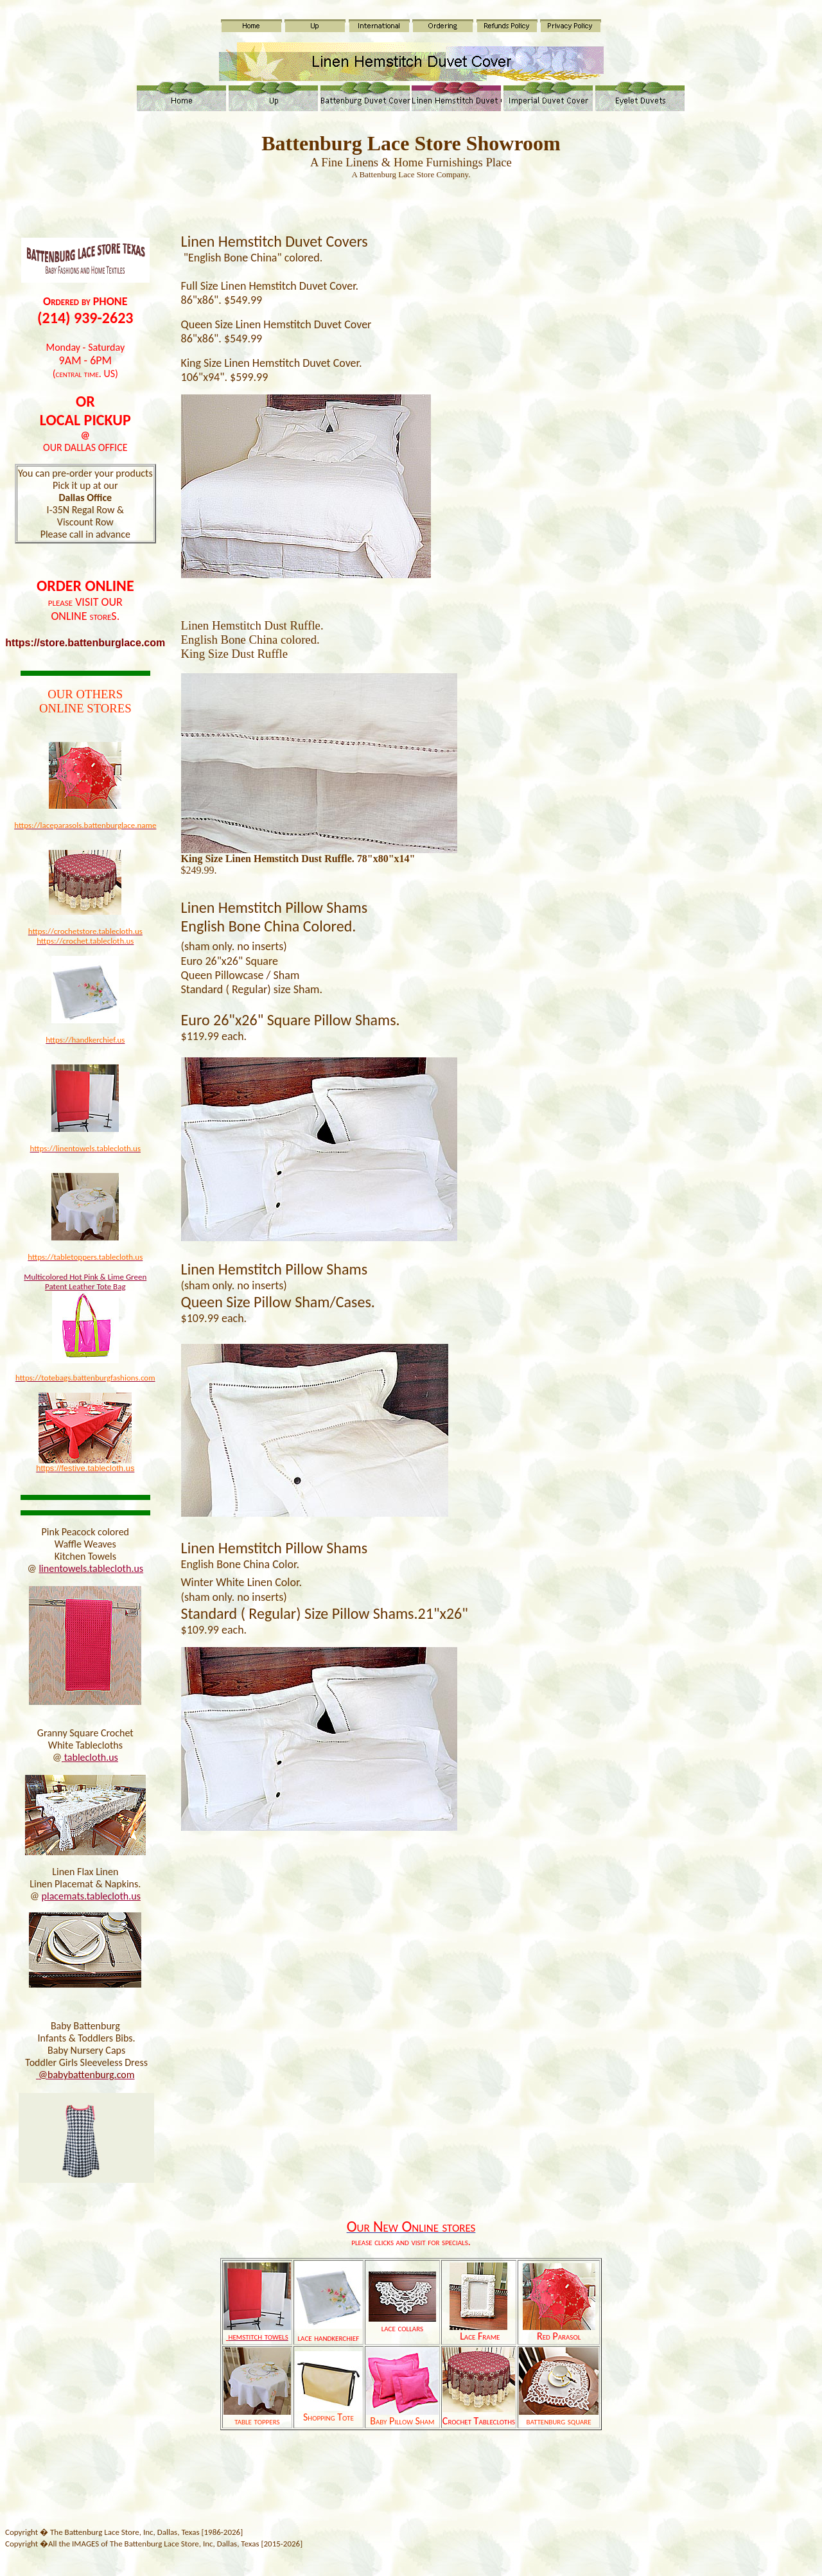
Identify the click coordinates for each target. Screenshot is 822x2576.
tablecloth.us (91, 1757)
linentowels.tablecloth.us (91, 1568)
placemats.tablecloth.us (91, 1896)
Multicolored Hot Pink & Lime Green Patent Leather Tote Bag (85, 1281)
